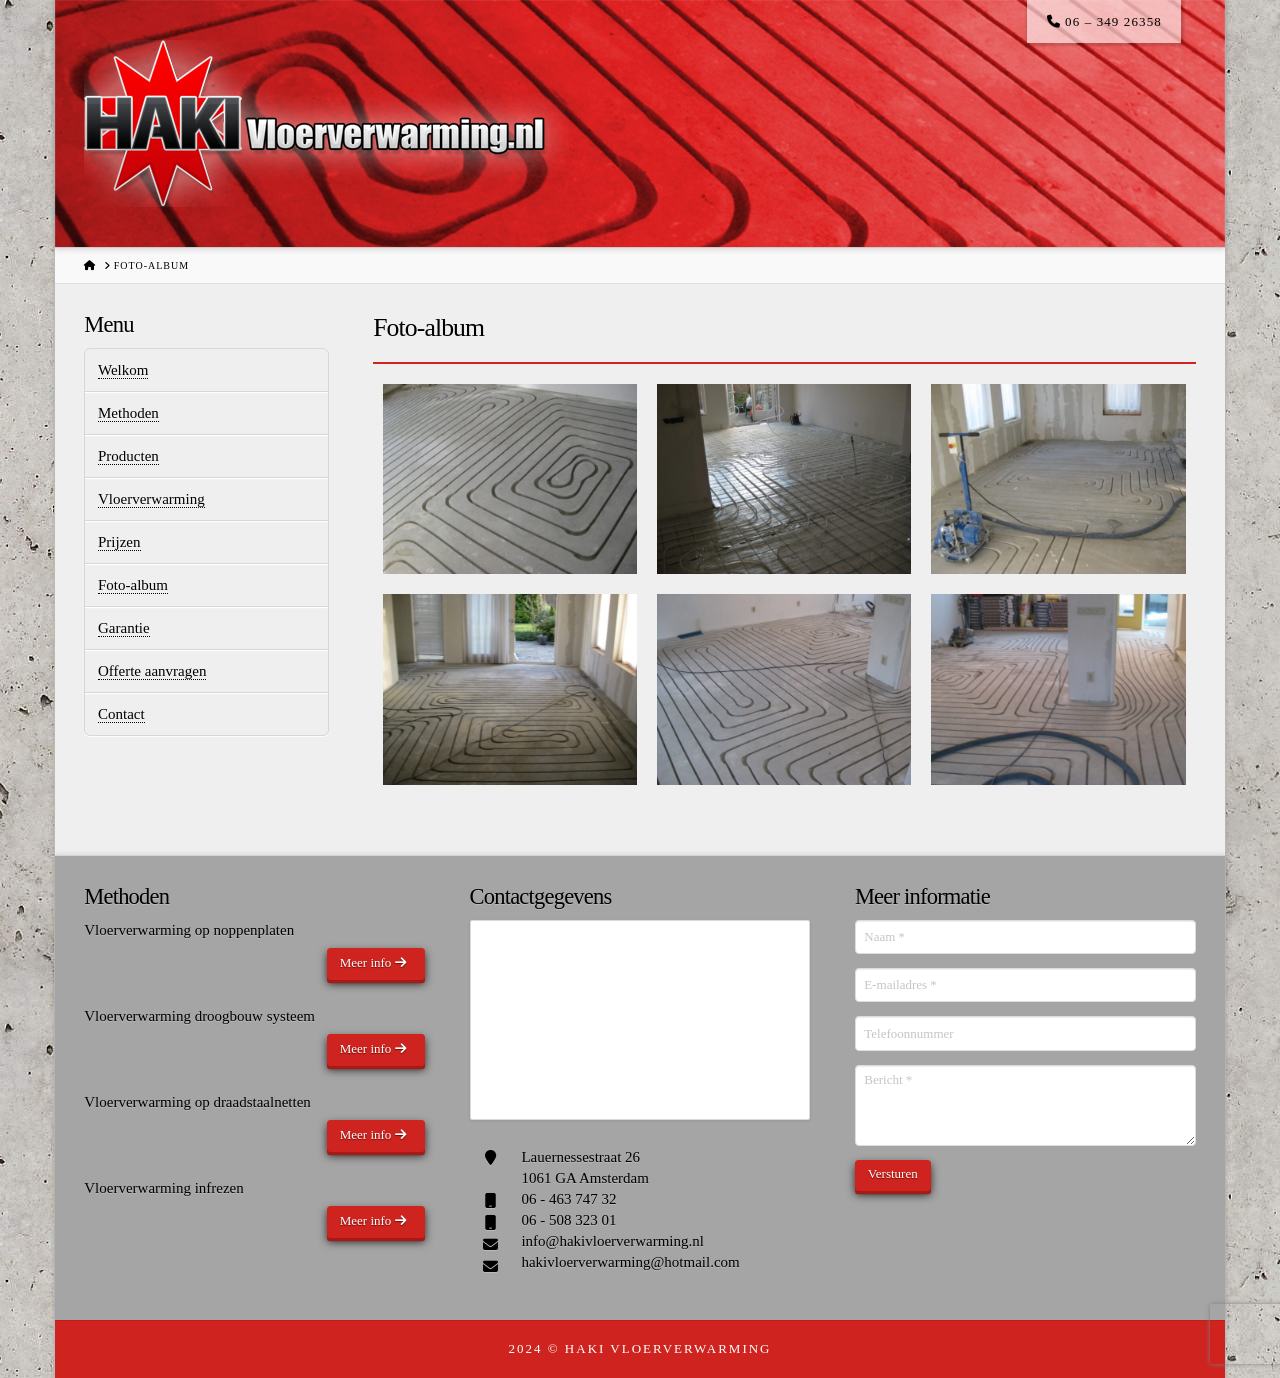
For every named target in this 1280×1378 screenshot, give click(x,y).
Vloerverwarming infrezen (164, 1188)
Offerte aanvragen (152, 671)
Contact (121, 714)
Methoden (128, 413)
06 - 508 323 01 (568, 1220)
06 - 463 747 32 (568, 1199)
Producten (128, 456)
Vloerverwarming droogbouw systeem (199, 1016)
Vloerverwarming (151, 499)
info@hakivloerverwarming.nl (612, 1241)
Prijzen (119, 542)
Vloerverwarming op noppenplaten (189, 930)
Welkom (123, 370)
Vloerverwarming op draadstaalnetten (197, 1102)
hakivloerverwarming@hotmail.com (630, 1262)
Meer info (373, 962)
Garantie (124, 628)
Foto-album (133, 585)
